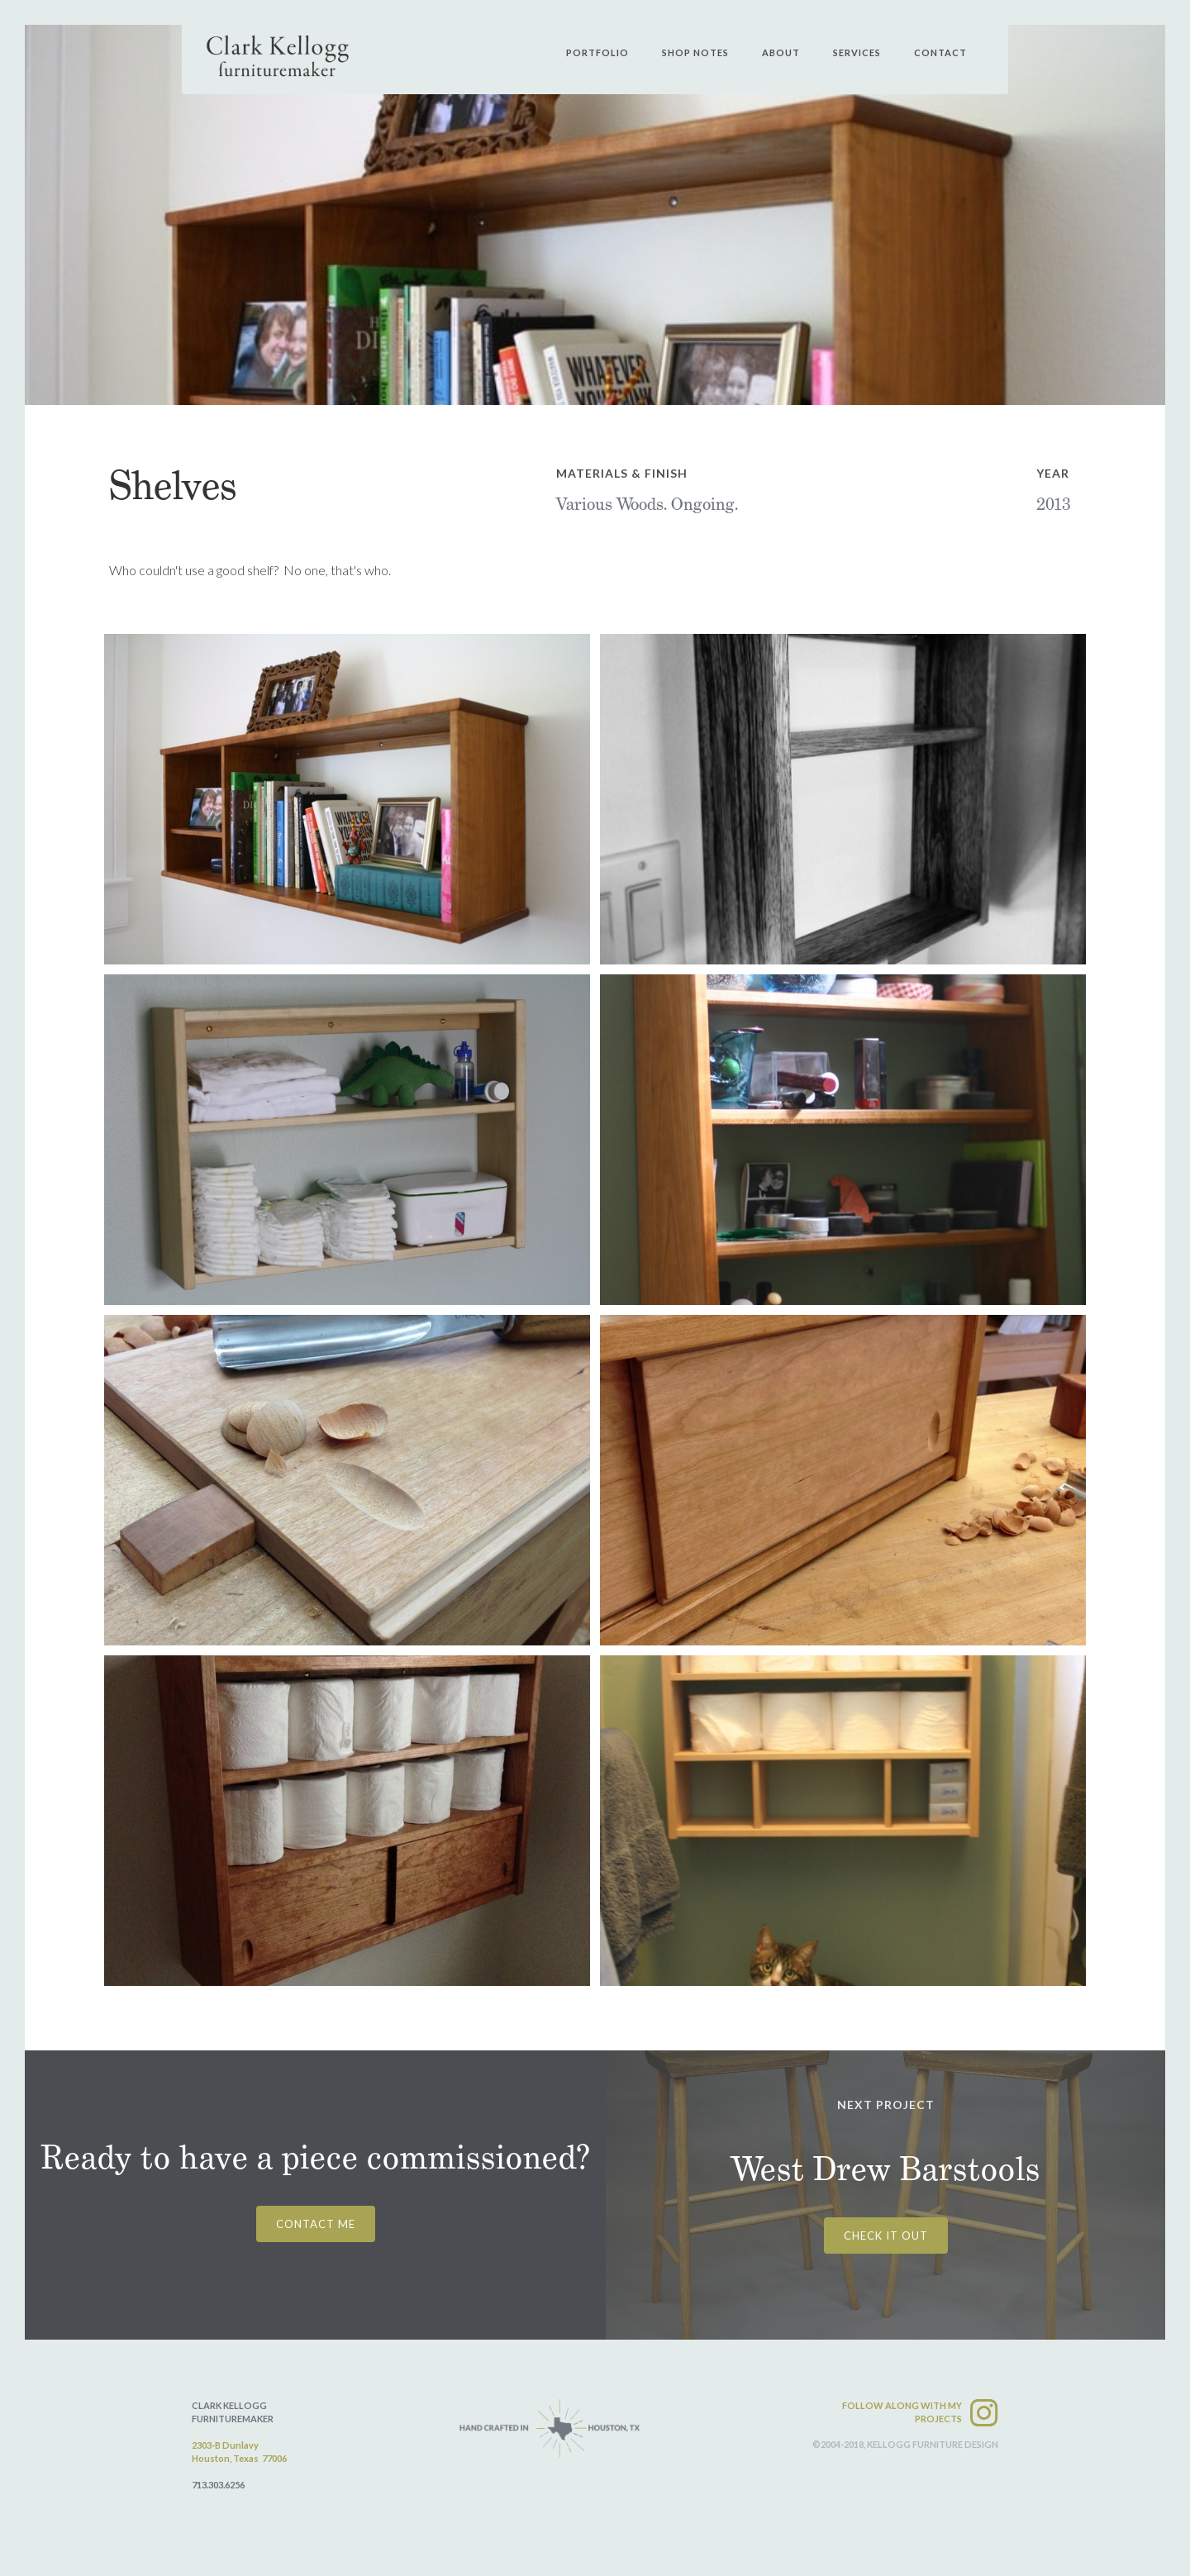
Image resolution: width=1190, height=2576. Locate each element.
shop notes (695, 52)
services (857, 52)
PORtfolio (597, 52)
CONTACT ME (315, 2224)
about (781, 52)
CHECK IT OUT (886, 2235)
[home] (278, 56)
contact (940, 52)
